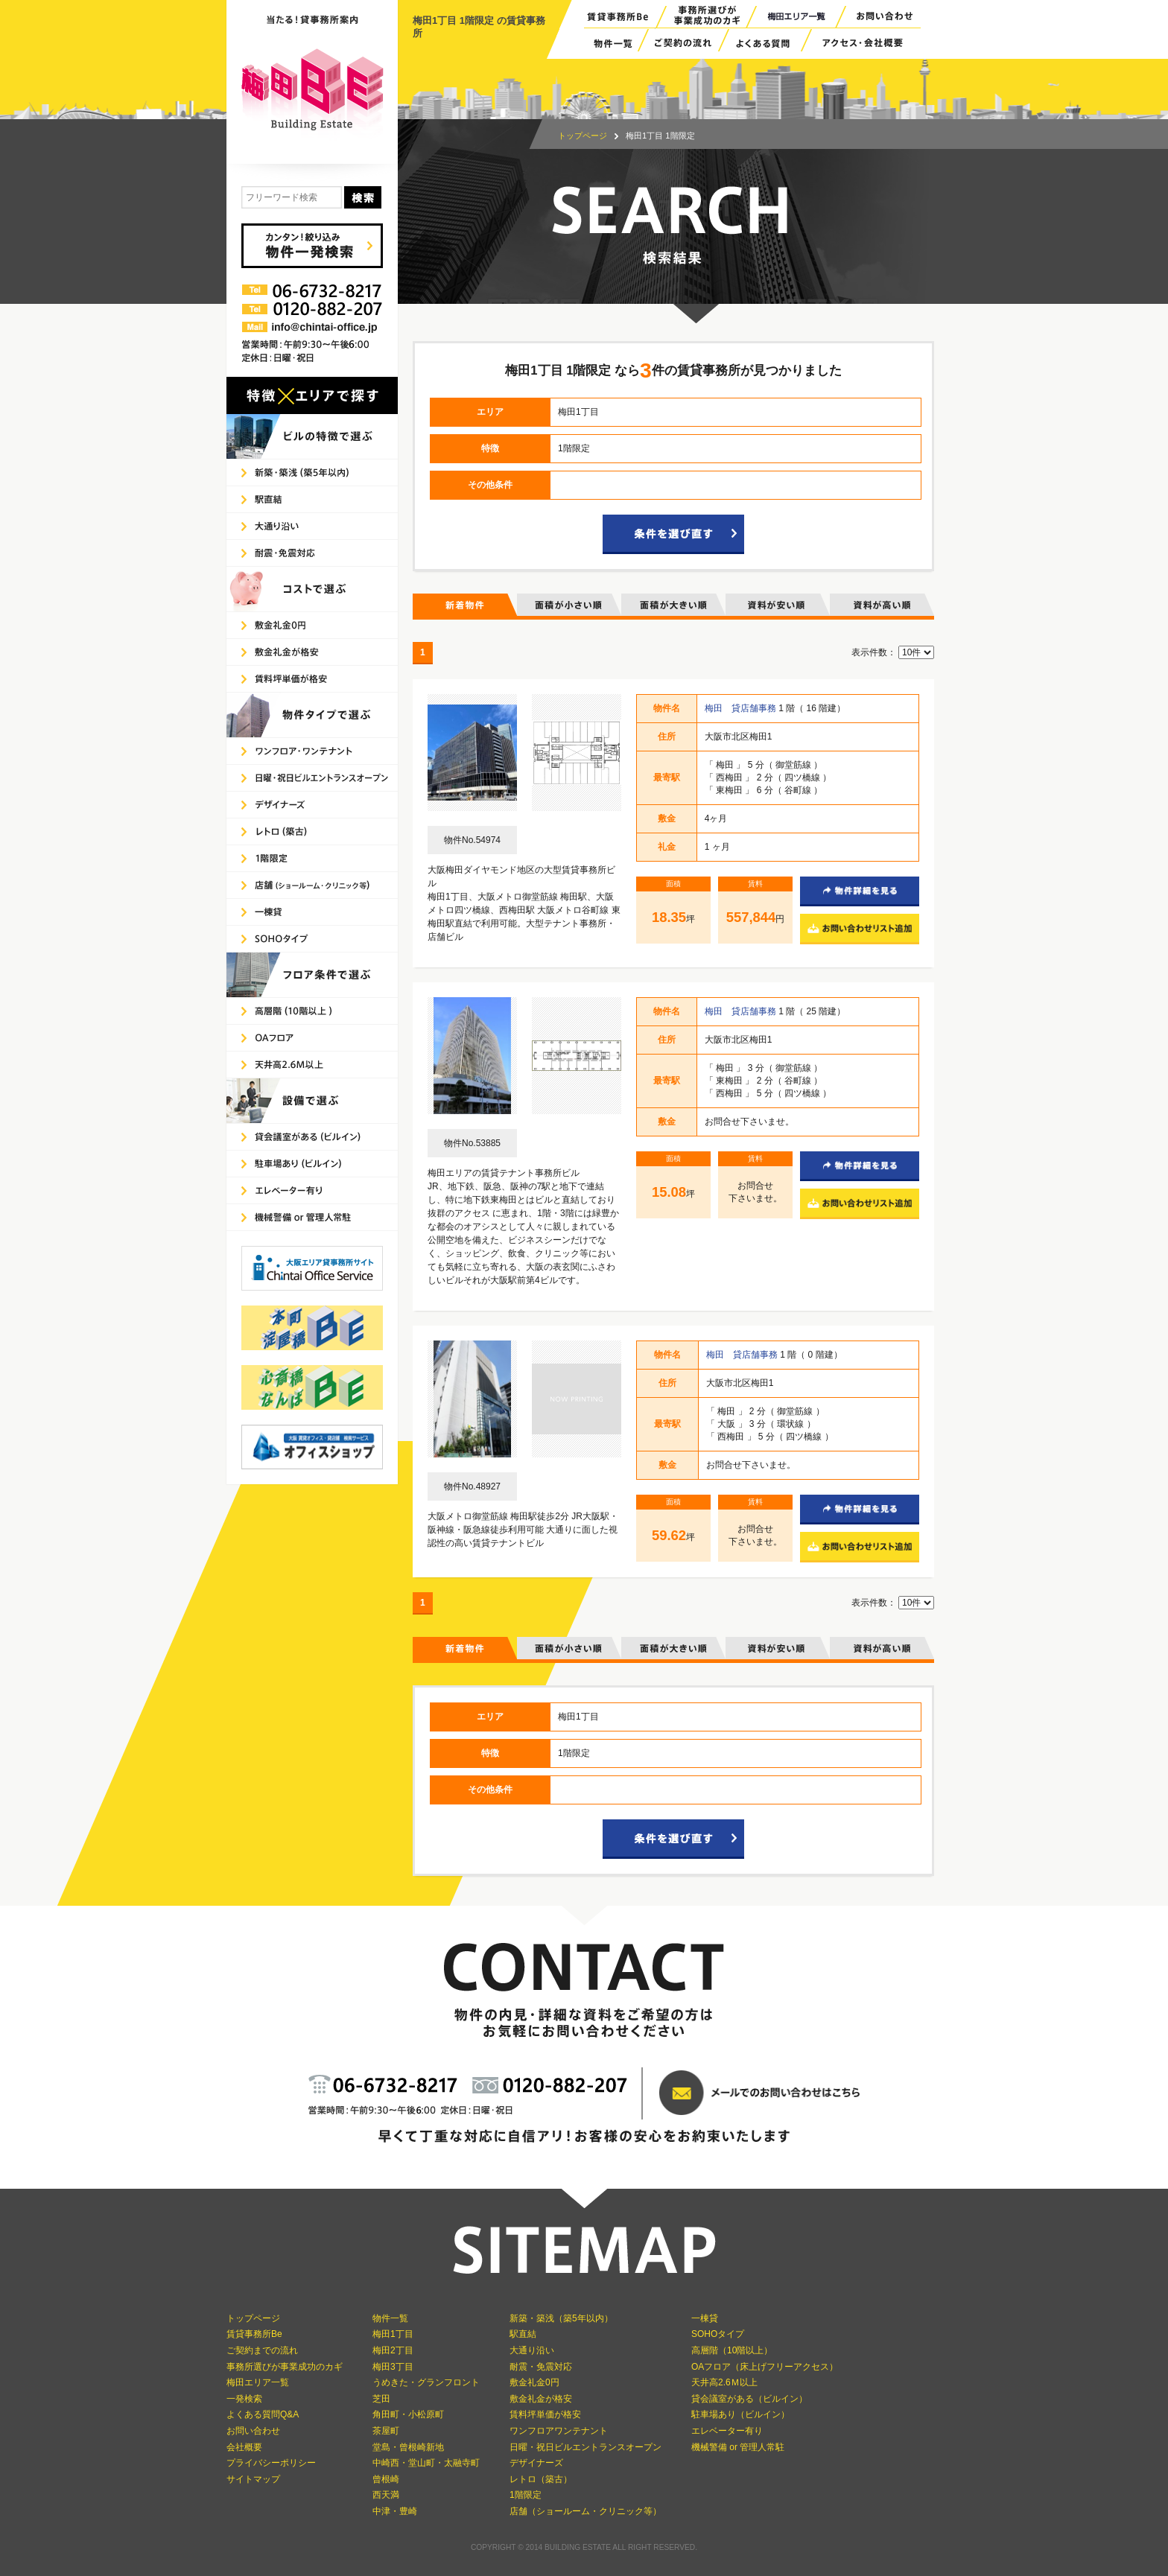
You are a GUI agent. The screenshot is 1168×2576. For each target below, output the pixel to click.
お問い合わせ (253, 2431)
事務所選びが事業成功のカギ (284, 2367)
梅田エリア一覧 (257, 2382)
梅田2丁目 (392, 2350)
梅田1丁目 (392, 2334)
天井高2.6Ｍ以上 (724, 2382)
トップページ (582, 135)
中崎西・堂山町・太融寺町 (426, 2463)
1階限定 (526, 2495)
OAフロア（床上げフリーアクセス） (764, 2367)
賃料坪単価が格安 (545, 2414)
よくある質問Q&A (262, 2414)
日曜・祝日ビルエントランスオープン (585, 2447)
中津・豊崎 (394, 2511)
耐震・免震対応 (541, 2367)
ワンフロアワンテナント (559, 2431)
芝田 (381, 2399)
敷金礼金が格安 (541, 2399)
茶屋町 (385, 2431)
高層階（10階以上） (731, 2350)
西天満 (385, 2495)
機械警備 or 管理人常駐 (737, 2447)
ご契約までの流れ (262, 2350)
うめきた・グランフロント (426, 2382)
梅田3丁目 (392, 2367)
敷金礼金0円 (534, 2382)
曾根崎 (385, 2479)
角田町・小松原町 (408, 2414)
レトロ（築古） (541, 2479)
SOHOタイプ (717, 2334)
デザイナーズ (536, 2463)
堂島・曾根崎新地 (408, 2447)
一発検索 (244, 2399)
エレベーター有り (727, 2431)
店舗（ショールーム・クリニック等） (585, 2511)
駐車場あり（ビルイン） (740, 2414)
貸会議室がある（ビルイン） (749, 2399)
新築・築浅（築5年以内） (561, 2318)
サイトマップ (253, 2479)
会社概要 (244, 2447)
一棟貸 (704, 2318)
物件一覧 (390, 2318)
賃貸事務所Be (254, 2334)
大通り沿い (532, 2350)
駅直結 (523, 2334)
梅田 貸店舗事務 (741, 708)
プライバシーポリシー (271, 2463)
